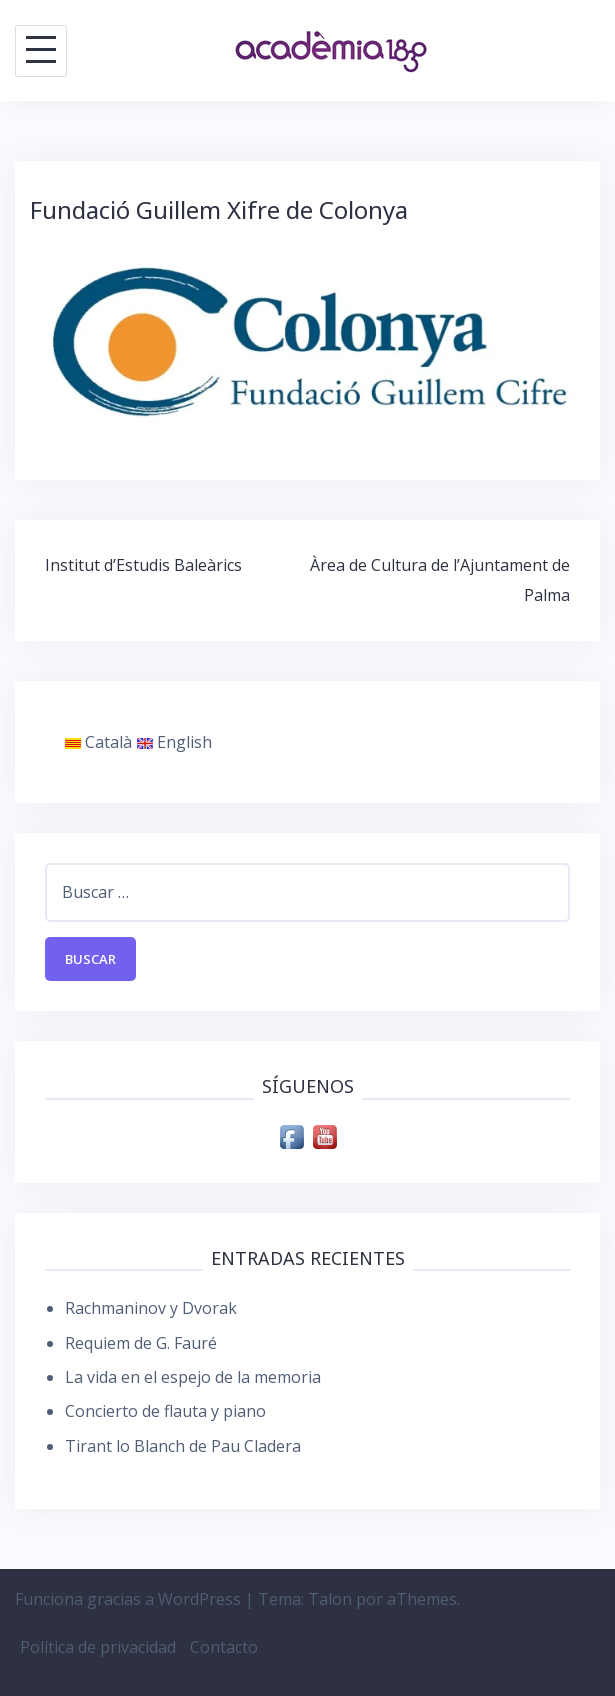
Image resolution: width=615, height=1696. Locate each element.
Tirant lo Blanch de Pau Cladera (183, 1446)
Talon (330, 1599)
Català (98, 742)
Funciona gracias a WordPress (128, 1599)
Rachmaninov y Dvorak (151, 1308)
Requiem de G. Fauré (141, 1343)
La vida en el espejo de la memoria (193, 1377)
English (174, 742)
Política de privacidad (98, 1647)
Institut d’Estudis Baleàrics (143, 565)
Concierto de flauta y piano (165, 1411)
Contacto (224, 1647)
